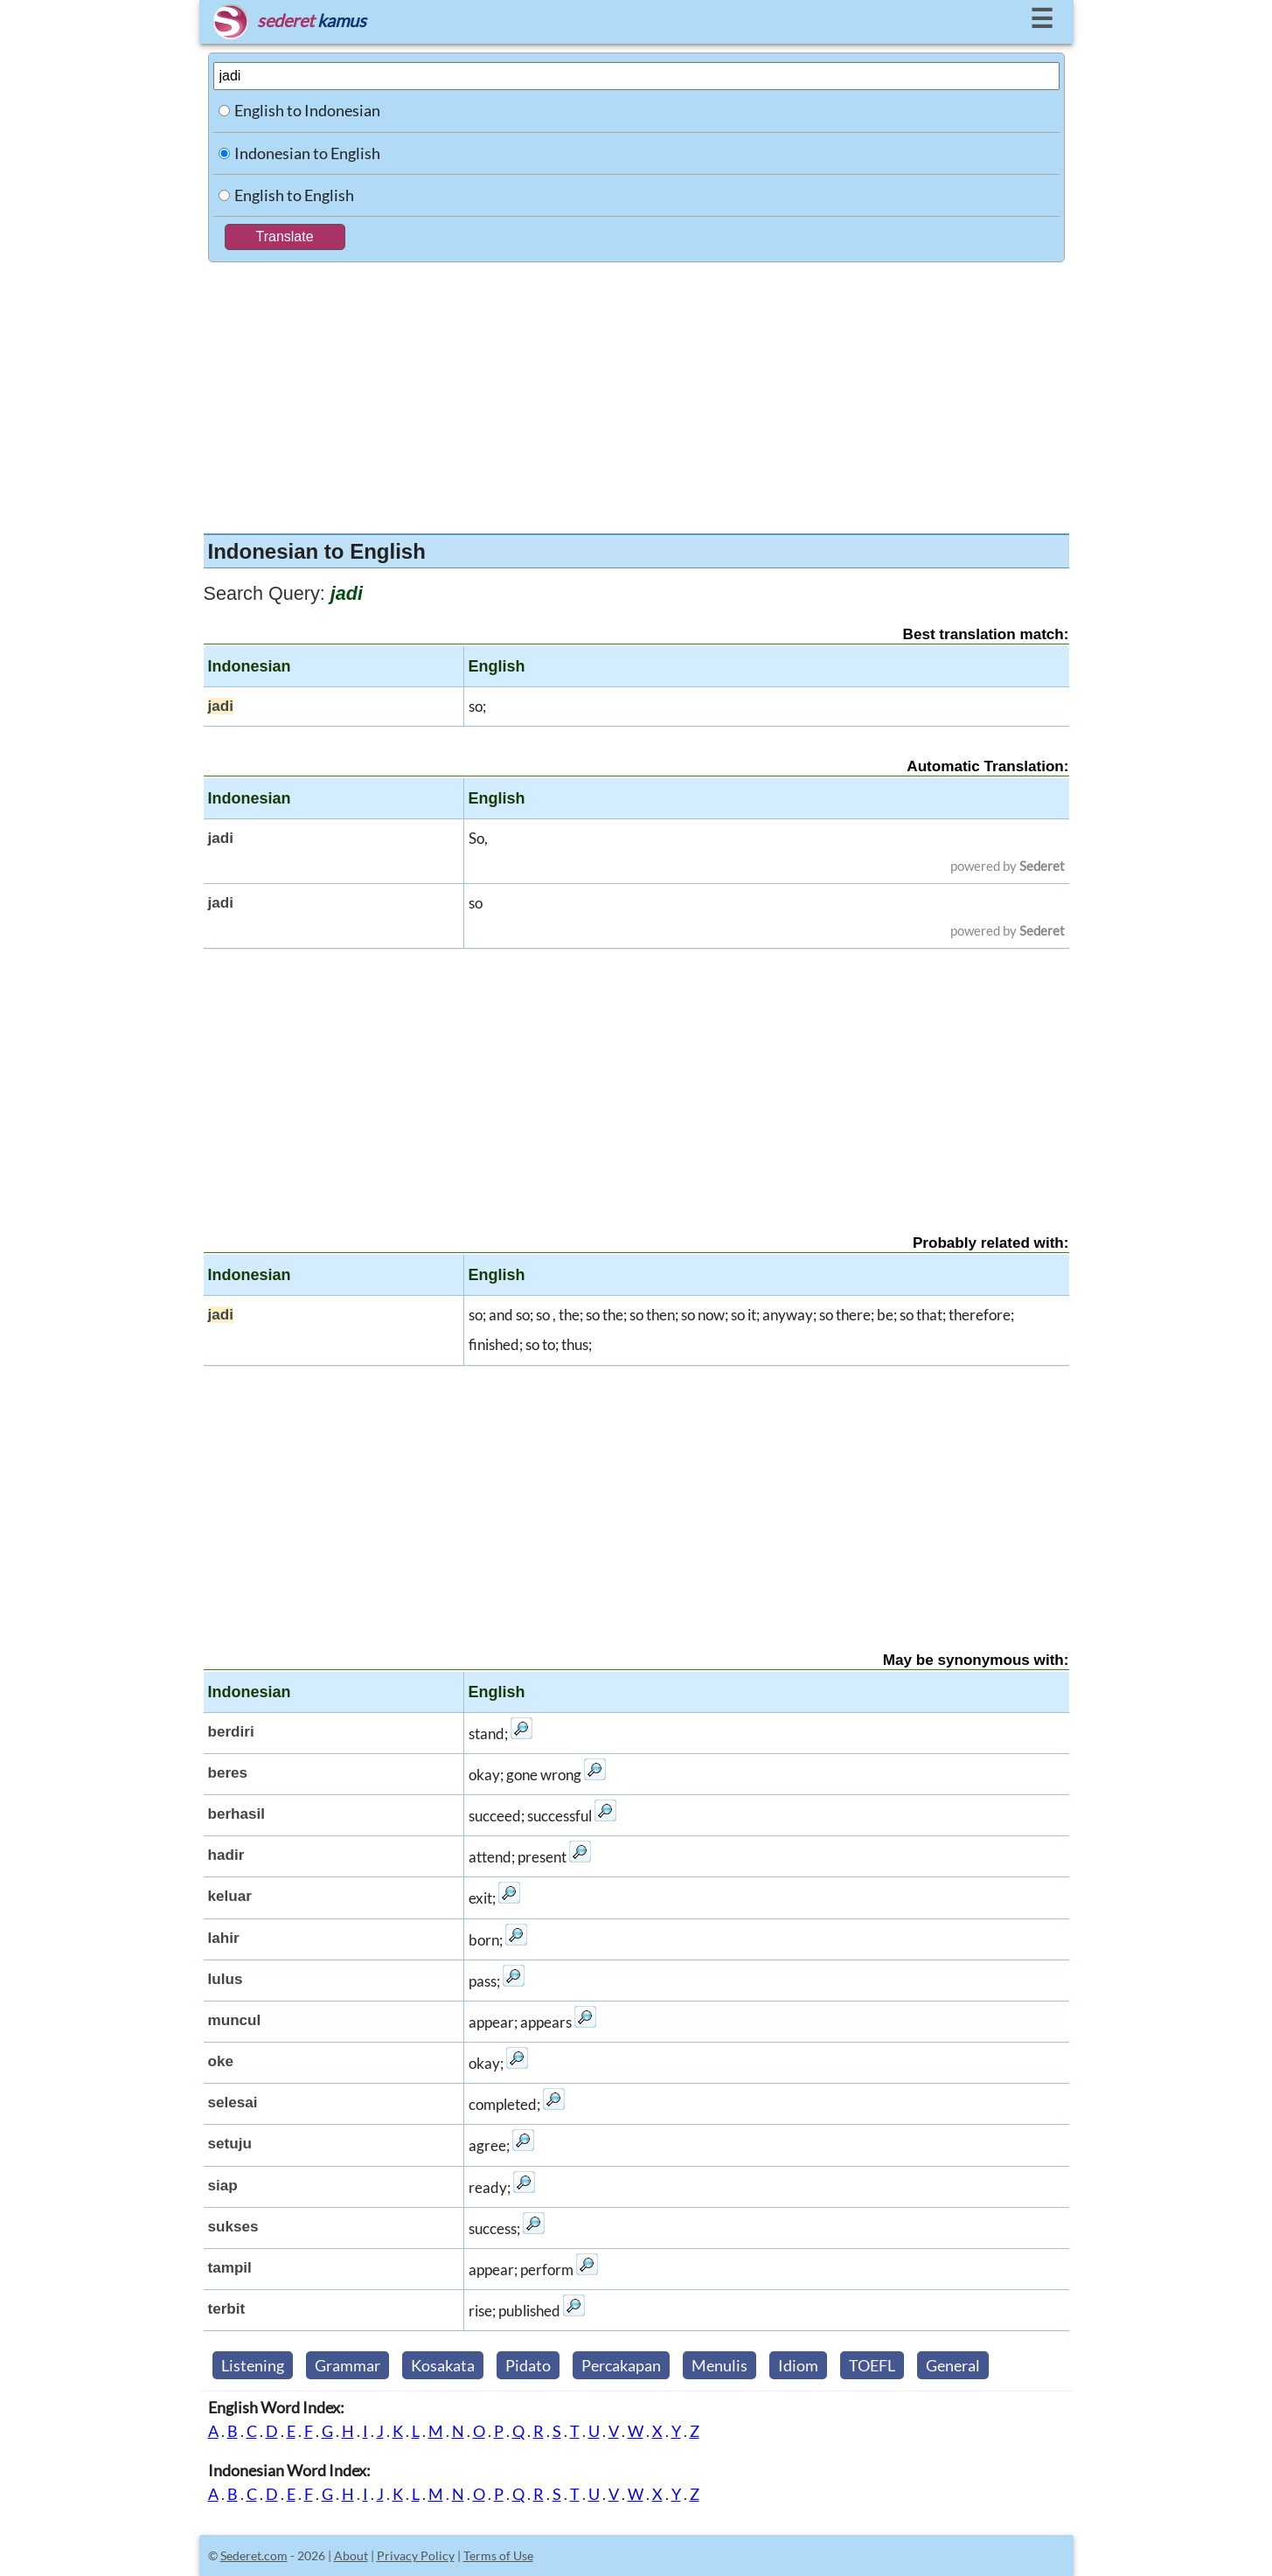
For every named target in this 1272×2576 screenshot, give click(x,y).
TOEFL (872, 2365)
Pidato (528, 2365)
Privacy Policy (416, 2555)
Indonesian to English (307, 153)
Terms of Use (498, 2555)
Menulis (719, 2365)
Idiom (798, 2365)
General (953, 2365)
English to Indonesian (307, 110)
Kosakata (443, 2365)
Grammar (347, 2365)
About (351, 2555)
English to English (294, 195)
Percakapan (621, 2365)
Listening (252, 2365)
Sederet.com (254, 2555)
